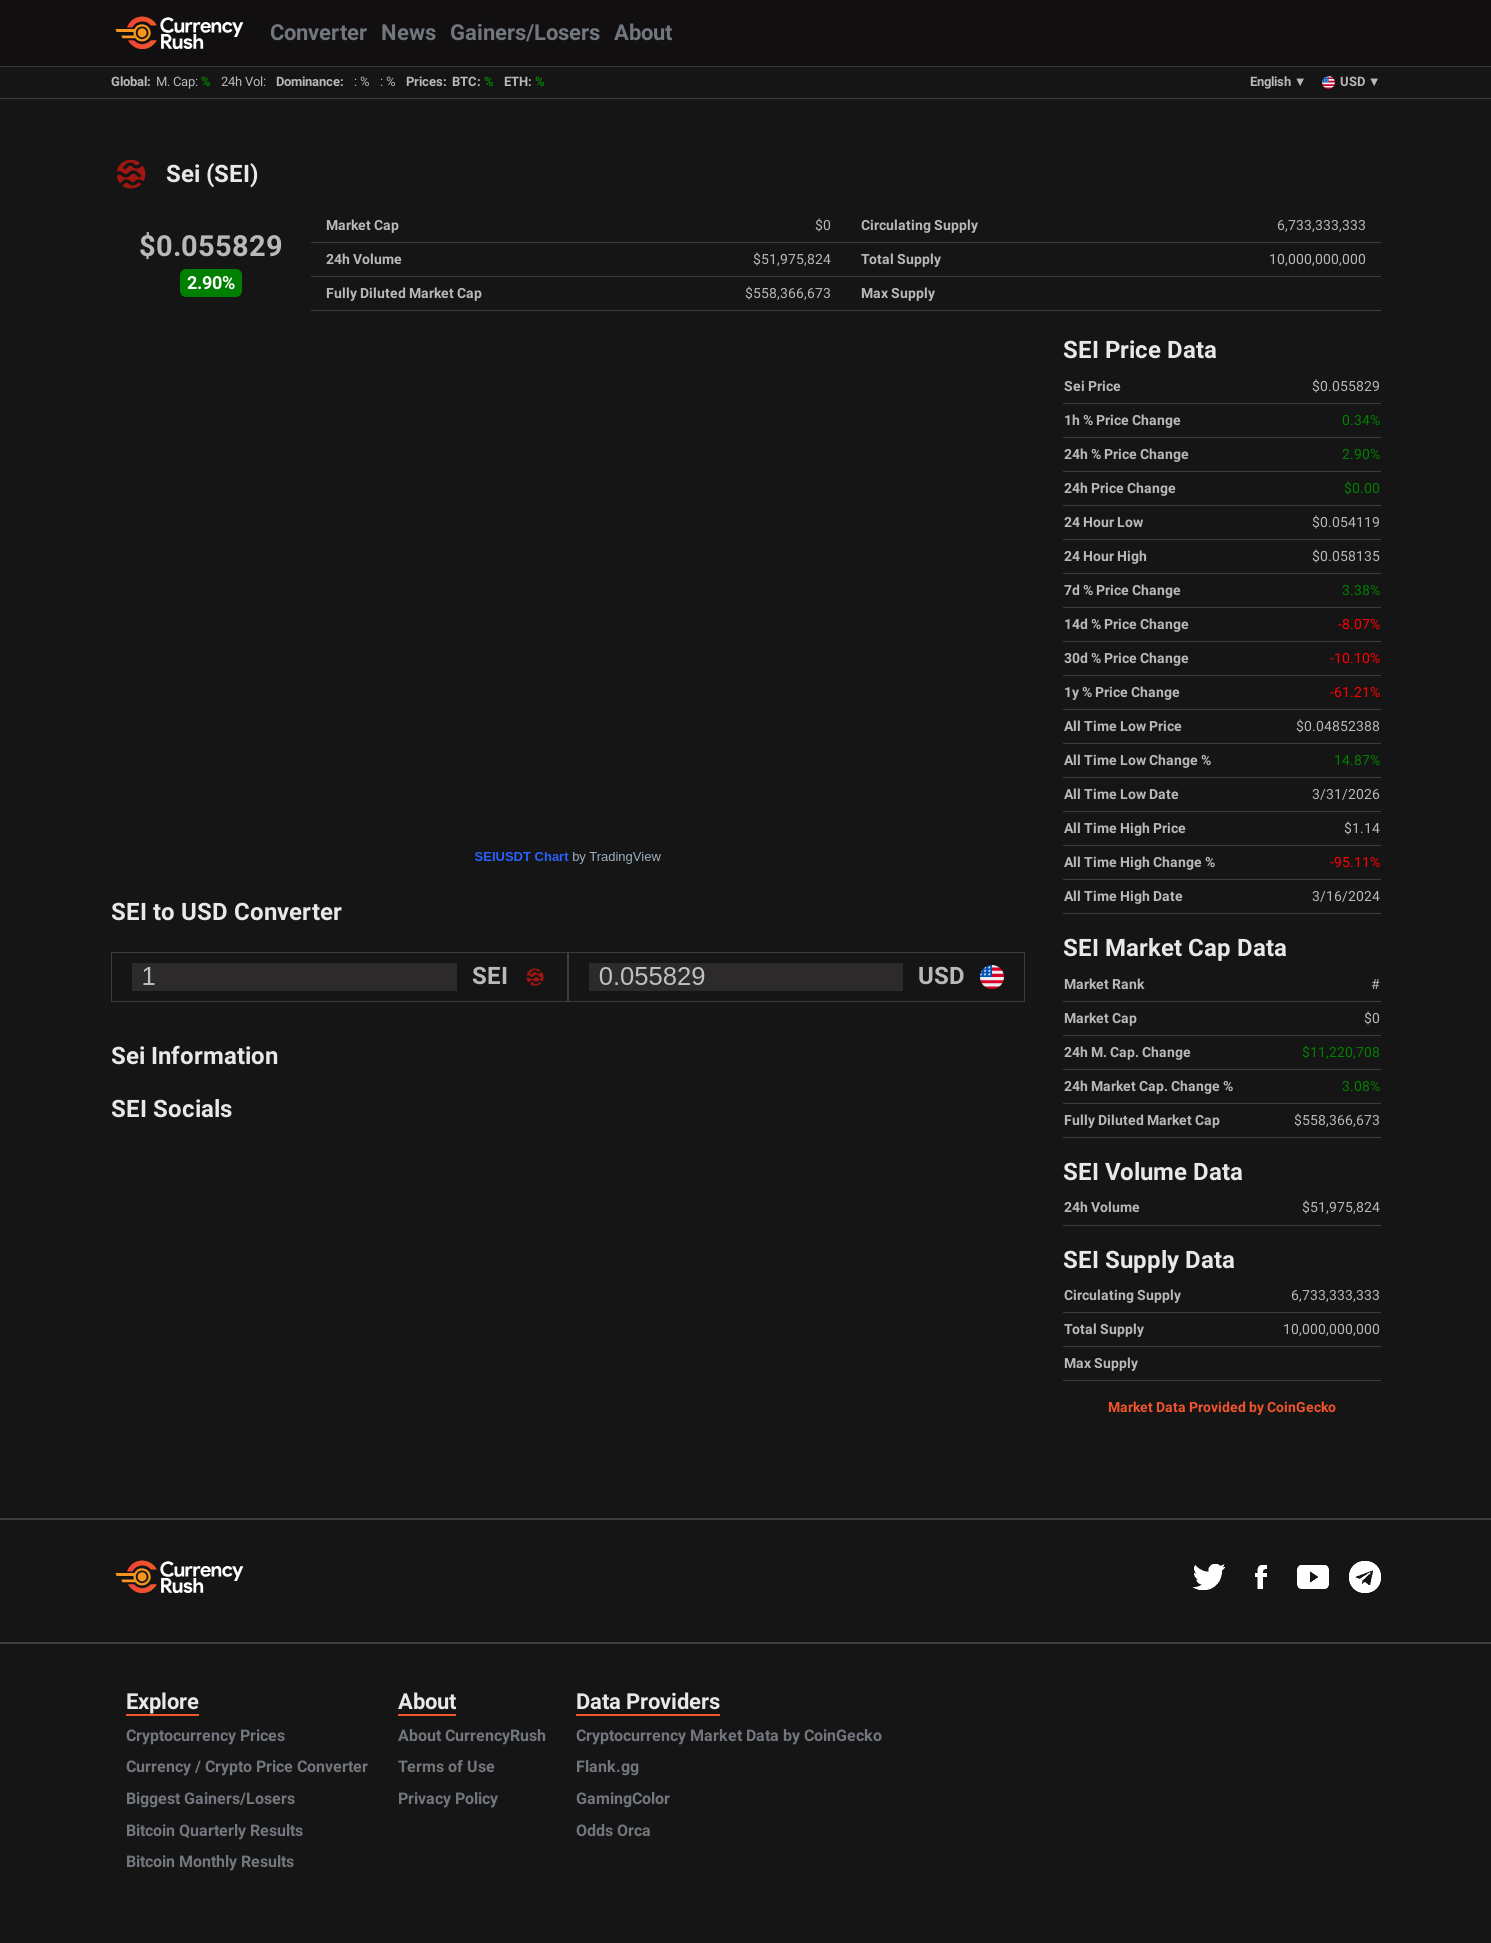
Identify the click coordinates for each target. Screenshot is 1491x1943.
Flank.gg (607, 1766)
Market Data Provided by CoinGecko (1222, 1407)
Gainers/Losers (525, 32)
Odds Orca (613, 1830)
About (643, 32)
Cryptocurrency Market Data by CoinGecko (729, 1735)
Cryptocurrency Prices (205, 1735)
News (408, 32)
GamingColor (623, 1798)
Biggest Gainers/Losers (210, 1798)
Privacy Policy (448, 1798)
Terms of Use (446, 1766)
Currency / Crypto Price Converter (247, 1766)
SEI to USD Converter (226, 912)
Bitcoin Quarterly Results (214, 1830)
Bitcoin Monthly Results (210, 1861)
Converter (318, 32)
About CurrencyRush (472, 1735)
